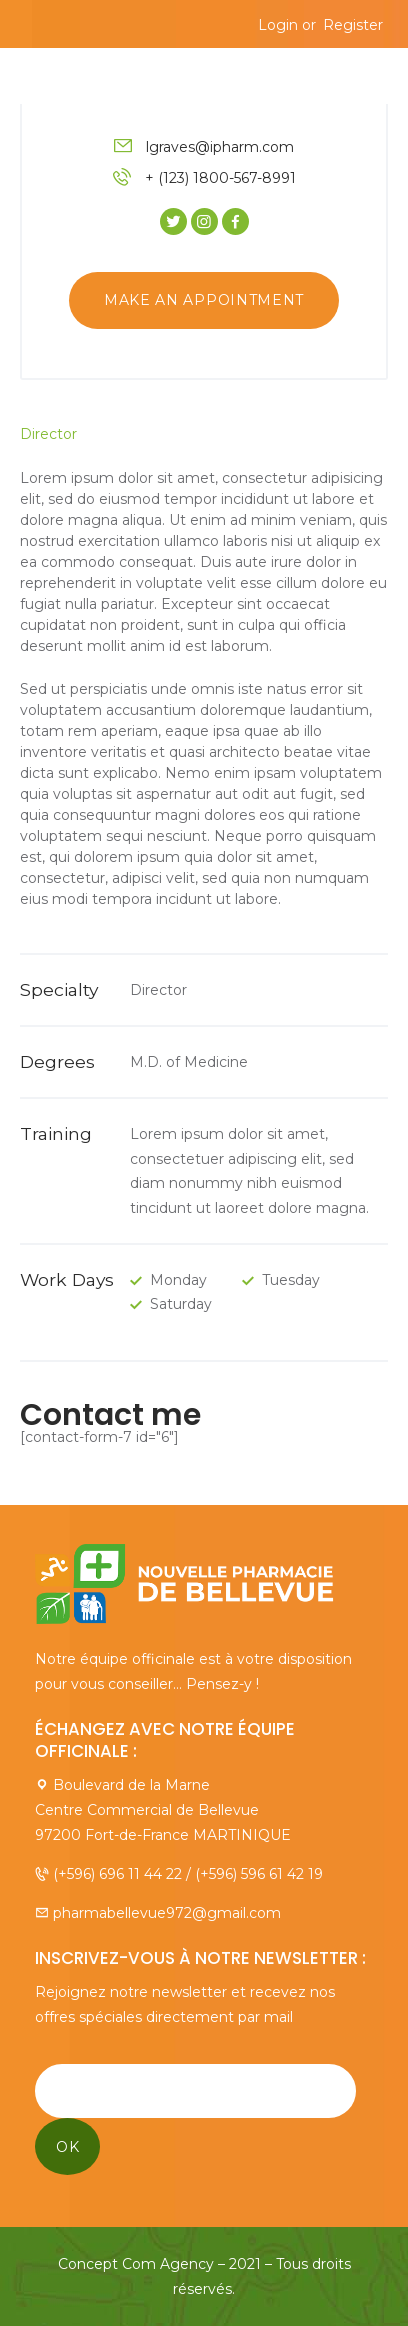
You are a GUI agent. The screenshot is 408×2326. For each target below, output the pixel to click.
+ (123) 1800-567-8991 (220, 178)
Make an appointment (204, 300)
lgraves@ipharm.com (220, 147)
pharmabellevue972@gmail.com (167, 1913)
